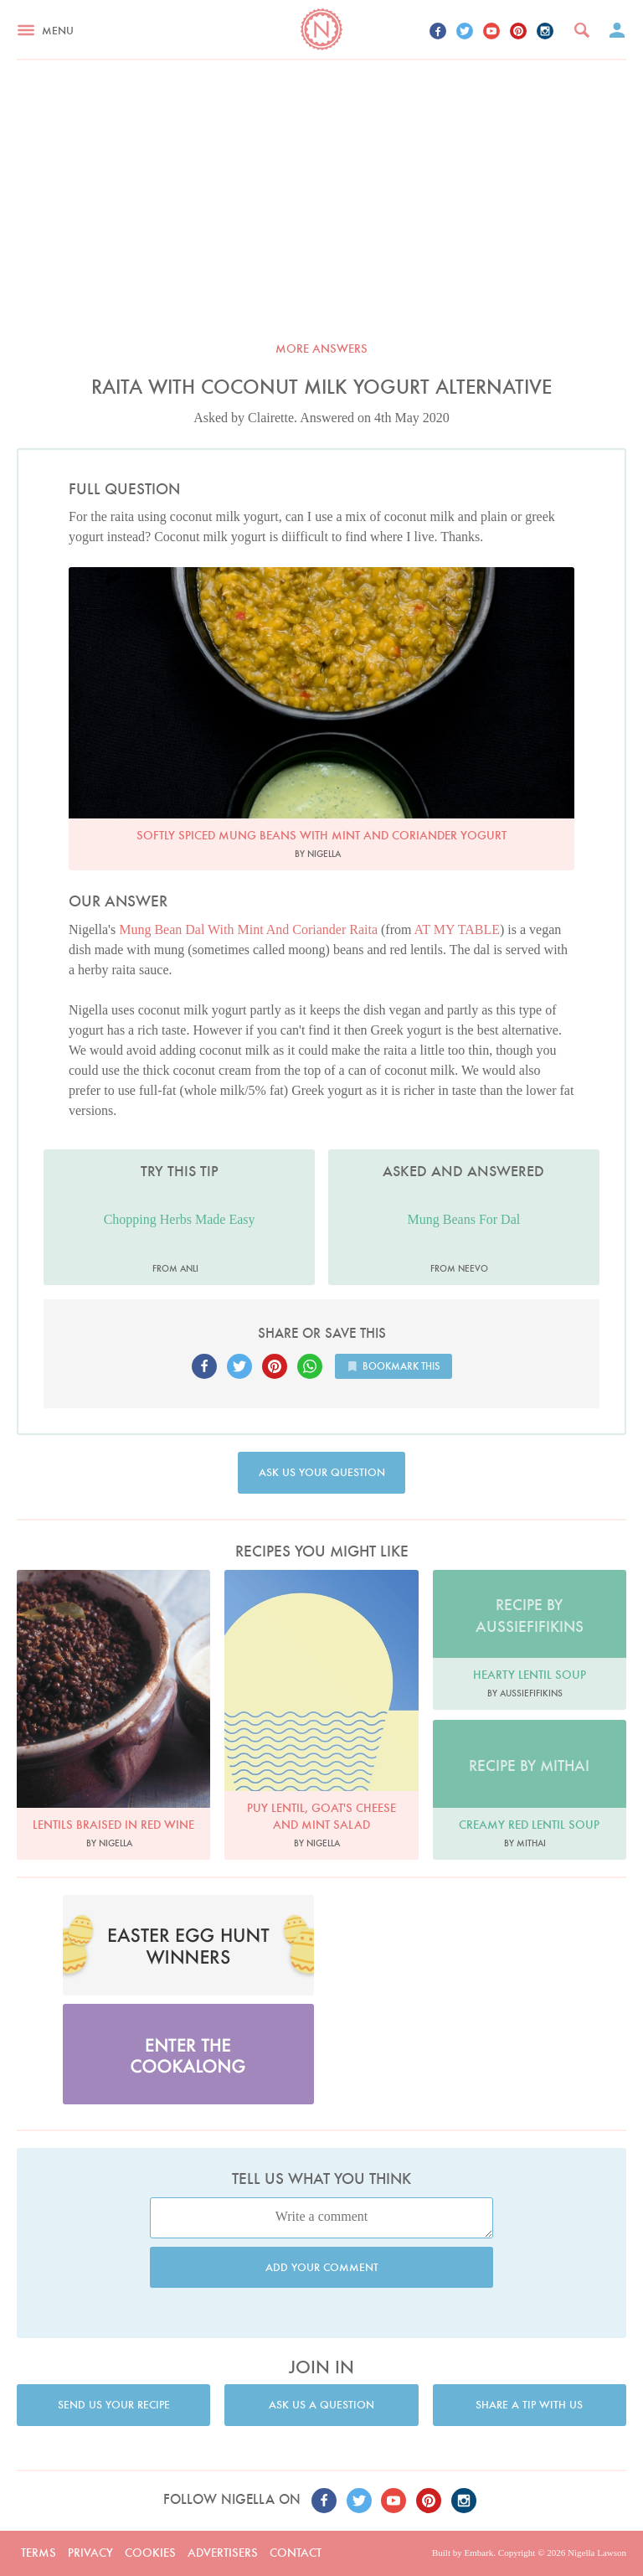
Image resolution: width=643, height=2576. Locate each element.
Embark (478, 2553)
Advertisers (223, 2552)
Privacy (90, 2552)
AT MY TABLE (457, 929)
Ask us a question (321, 2405)
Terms (38, 2552)
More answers (321, 348)
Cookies (150, 2552)
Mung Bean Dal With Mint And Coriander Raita (248, 929)
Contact (296, 2552)
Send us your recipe (114, 2405)
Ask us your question (322, 1472)
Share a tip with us (529, 2405)
